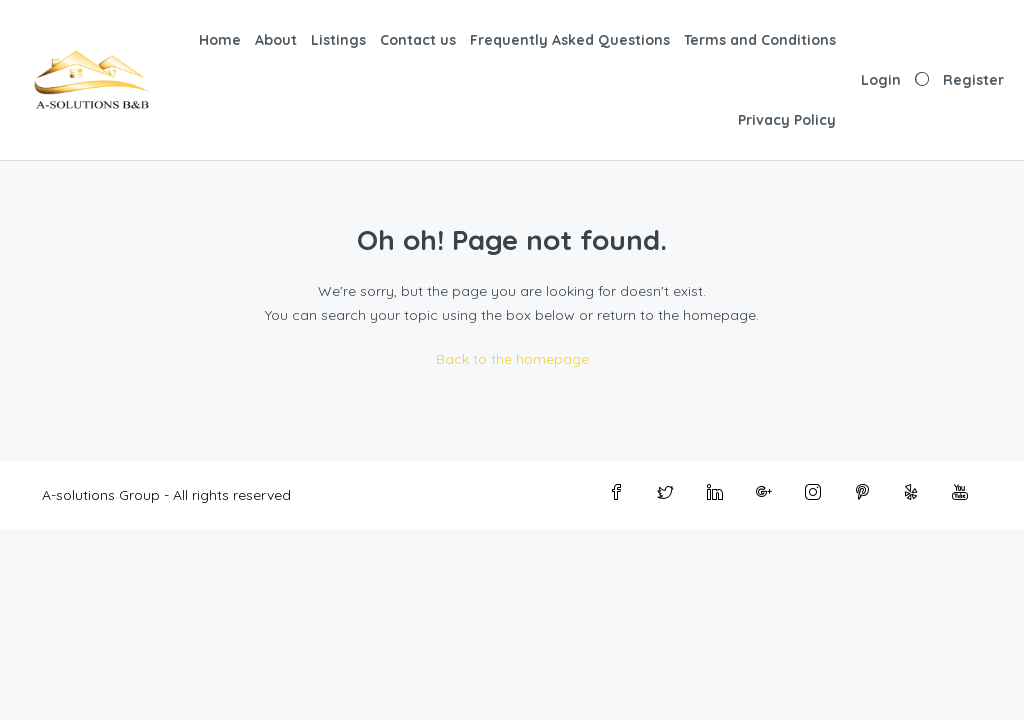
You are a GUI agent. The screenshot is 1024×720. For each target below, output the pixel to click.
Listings (338, 40)
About (276, 40)
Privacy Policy (787, 120)
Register (973, 80)
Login (881, 80)
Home (220, 40)
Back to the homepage (512, 359)
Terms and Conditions (760, 40)
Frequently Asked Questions (570, 40)
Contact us (418, 40)
